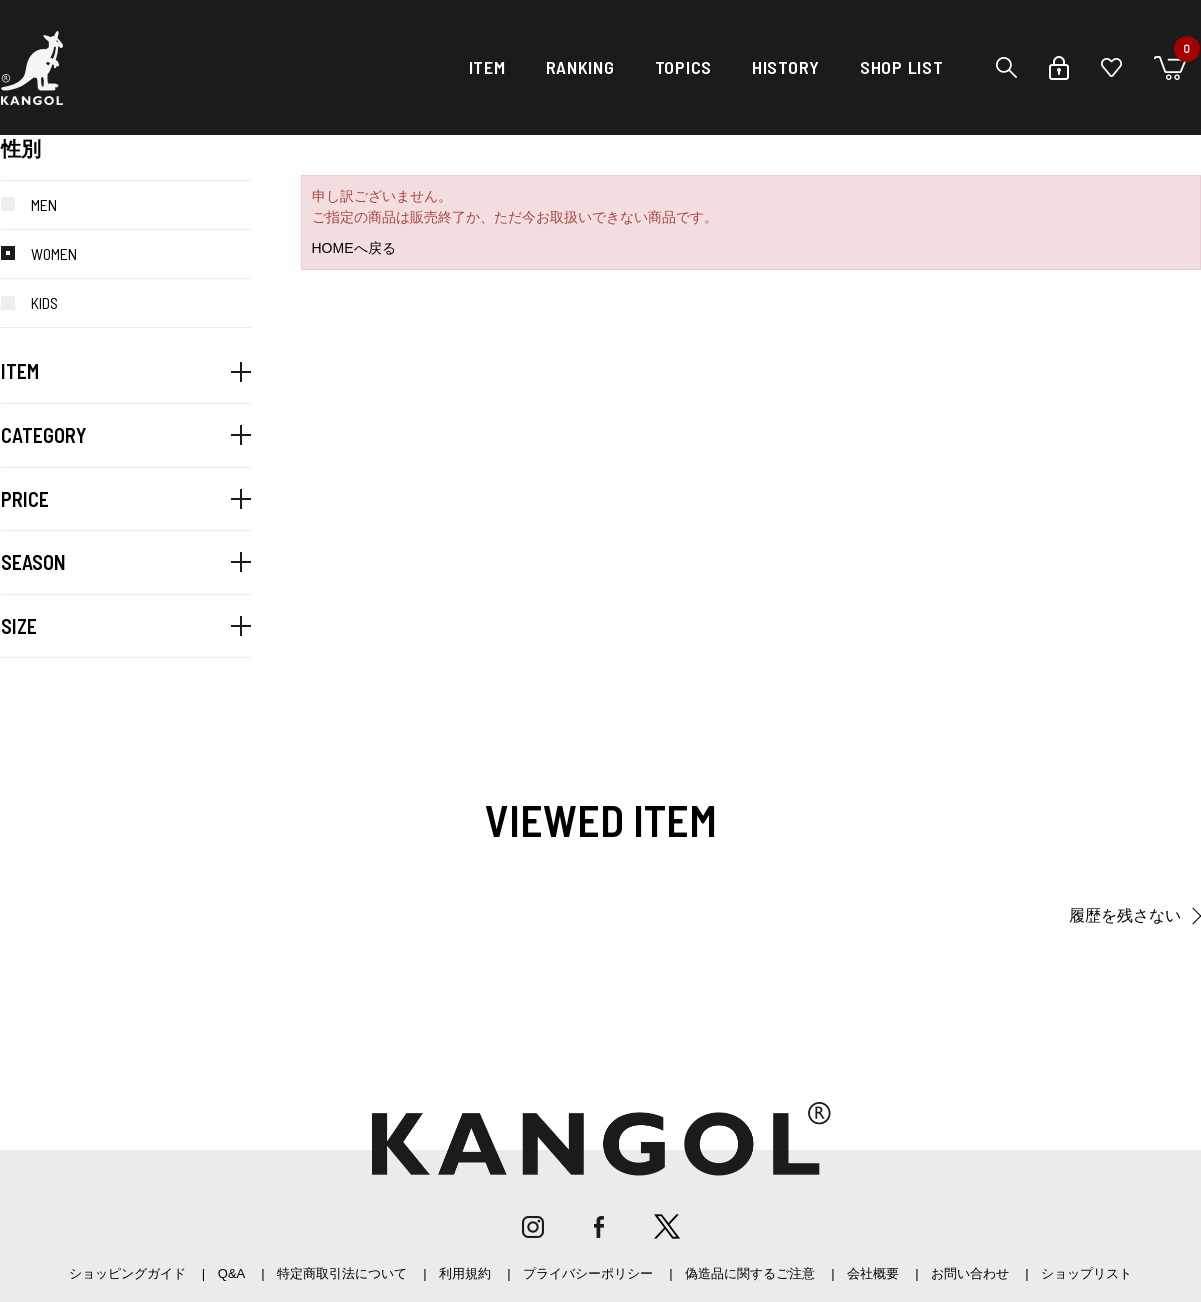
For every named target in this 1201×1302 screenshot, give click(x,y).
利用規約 (465, 1273)
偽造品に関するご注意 (750, 1273)
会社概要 (873, 1273)
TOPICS (683, 67)
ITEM (487, 67)
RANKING (580, 67)
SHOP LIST (901, 67)
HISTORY (786, 67)
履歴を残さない (1125, 915)
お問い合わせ (970, 1273)
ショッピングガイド (127, 1273)
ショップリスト (1086, 1273)
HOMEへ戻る (354, 248)
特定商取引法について (342, 1273)
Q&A (231, 1273)
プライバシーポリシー (588, 1273)
